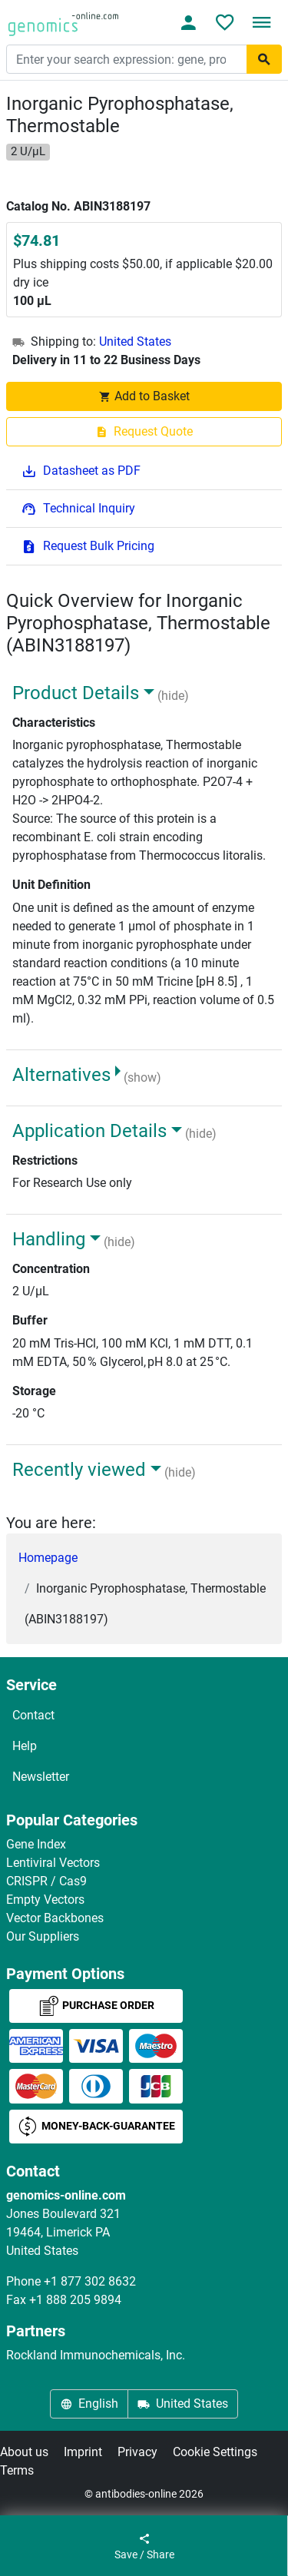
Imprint (83, 2452)
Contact (33, 1715)
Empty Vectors (45, 1899)
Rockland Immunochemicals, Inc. (95, 2355)
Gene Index (36, 1844)
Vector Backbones (55, 1918)
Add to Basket (144, 396)
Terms (17, 2470)
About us (24, 2452)
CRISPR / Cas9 (46, 1881)
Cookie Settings (215, 2452)
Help (24, 1746)
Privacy (137, 2452)
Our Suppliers (42, 1936)
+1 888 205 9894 (75, 2300)
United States (135, 341)
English (89, 2403)
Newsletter (40, 1776)
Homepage (48, 1557)
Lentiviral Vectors (53, 1862)
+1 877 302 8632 (90, 2281)
